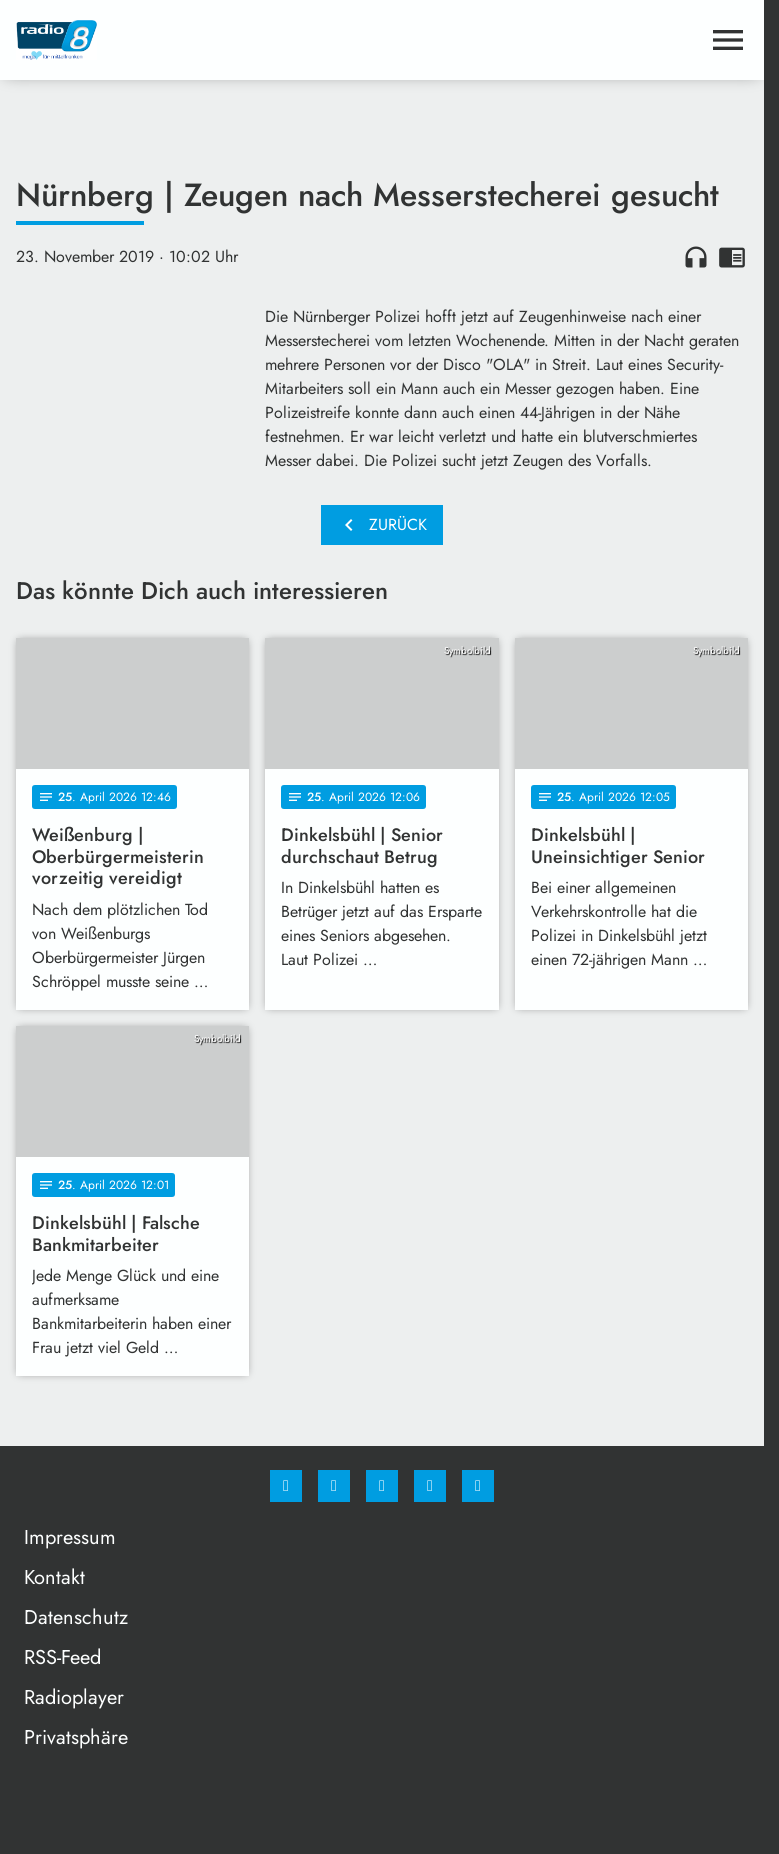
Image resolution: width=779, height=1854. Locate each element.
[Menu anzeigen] (728, 40)
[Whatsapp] (382, 1486)
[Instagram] (334, 1486)
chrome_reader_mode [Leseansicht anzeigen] (732, 257)
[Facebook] (286, 1486)
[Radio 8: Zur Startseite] (199, 40)
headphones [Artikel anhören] (696, 257)
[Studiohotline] (430, 1486)
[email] (478, 1486)
